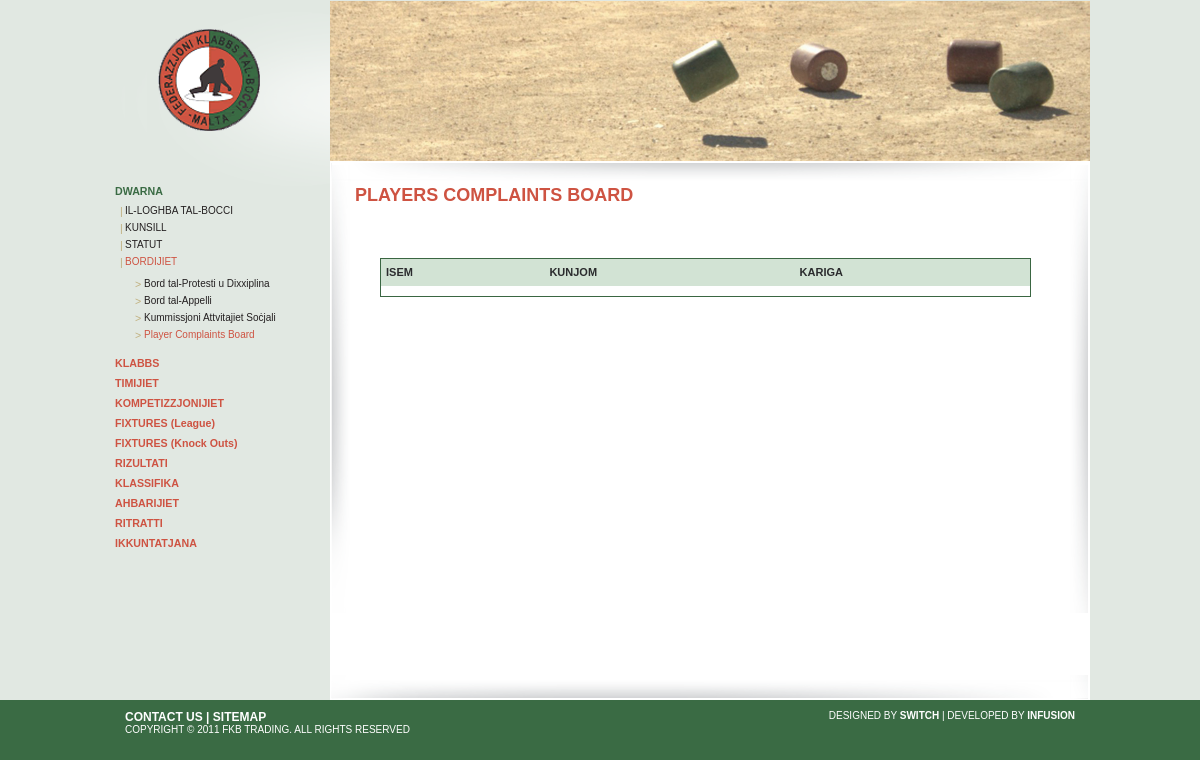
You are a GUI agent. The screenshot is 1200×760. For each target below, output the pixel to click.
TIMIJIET (137, 383)
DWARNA (139, 191)
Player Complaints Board (197, 334)
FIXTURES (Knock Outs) (176, 443)
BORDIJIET (151, 261)
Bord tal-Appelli (176, 300)
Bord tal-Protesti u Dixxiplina (205, 283)
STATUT (143, 244)
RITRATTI (139, 523)
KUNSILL (146, 227)
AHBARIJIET (147, 503)
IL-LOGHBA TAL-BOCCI (179, 210)
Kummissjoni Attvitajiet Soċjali (208, 317)
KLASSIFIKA (147, 483)
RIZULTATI (141, 463)
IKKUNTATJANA (156, 543)
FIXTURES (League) (165, 423)
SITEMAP (239, 717)
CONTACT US (164, 717)
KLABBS (137, 363)
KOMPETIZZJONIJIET (169, 403)
